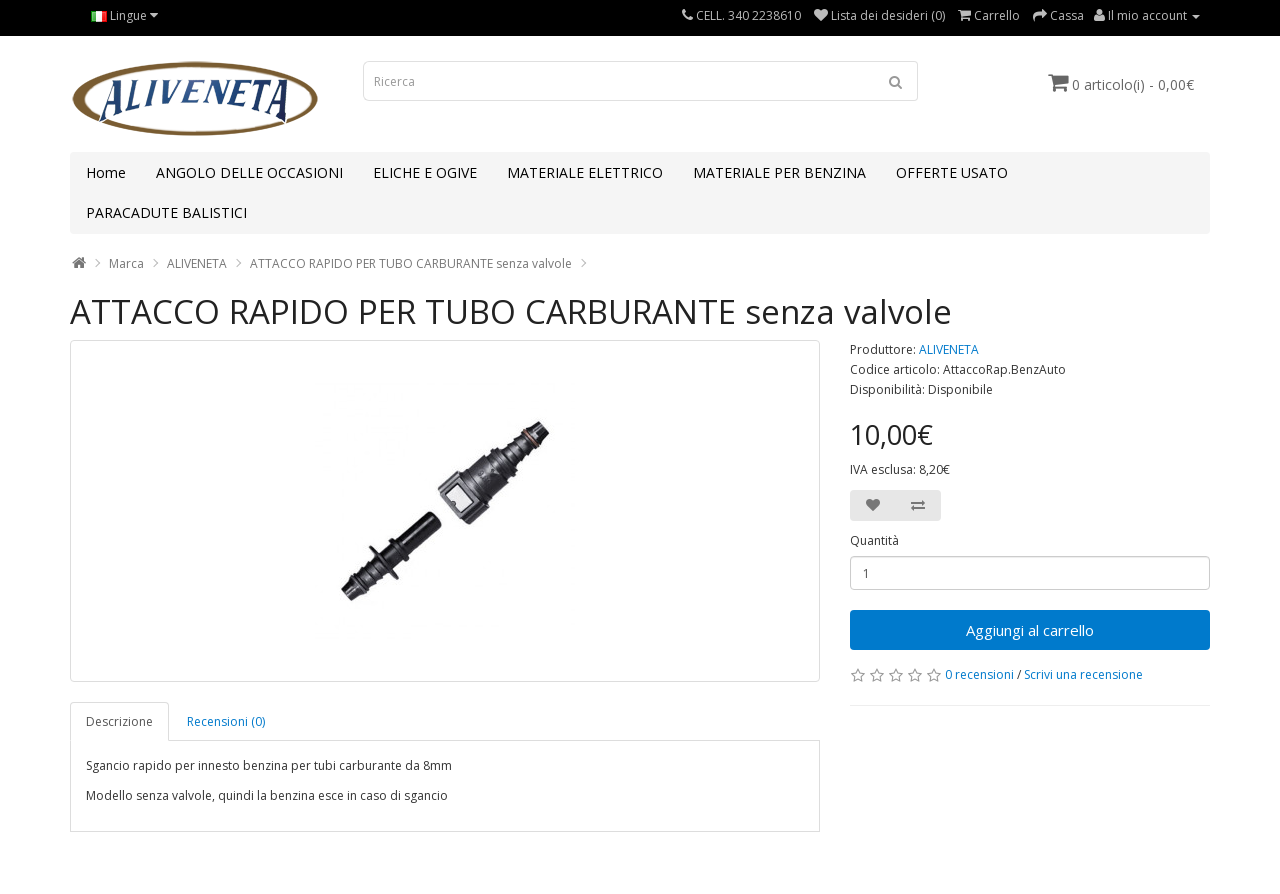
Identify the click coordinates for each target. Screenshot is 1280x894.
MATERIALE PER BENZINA (779, 172)
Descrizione (119, 721)
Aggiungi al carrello (1030, 630)
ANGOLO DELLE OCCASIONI (249, 172)
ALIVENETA (197, 263)
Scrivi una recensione (1083, 674)
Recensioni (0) (226, 721)
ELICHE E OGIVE (425, 172)
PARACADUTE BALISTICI (166, 212)
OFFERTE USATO (952, 172)
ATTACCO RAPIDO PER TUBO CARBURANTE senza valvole (411, 263)
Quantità (874, 540)
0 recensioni (979, 674)
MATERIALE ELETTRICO (585, 172)
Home (106, 172)
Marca (126, 263)
